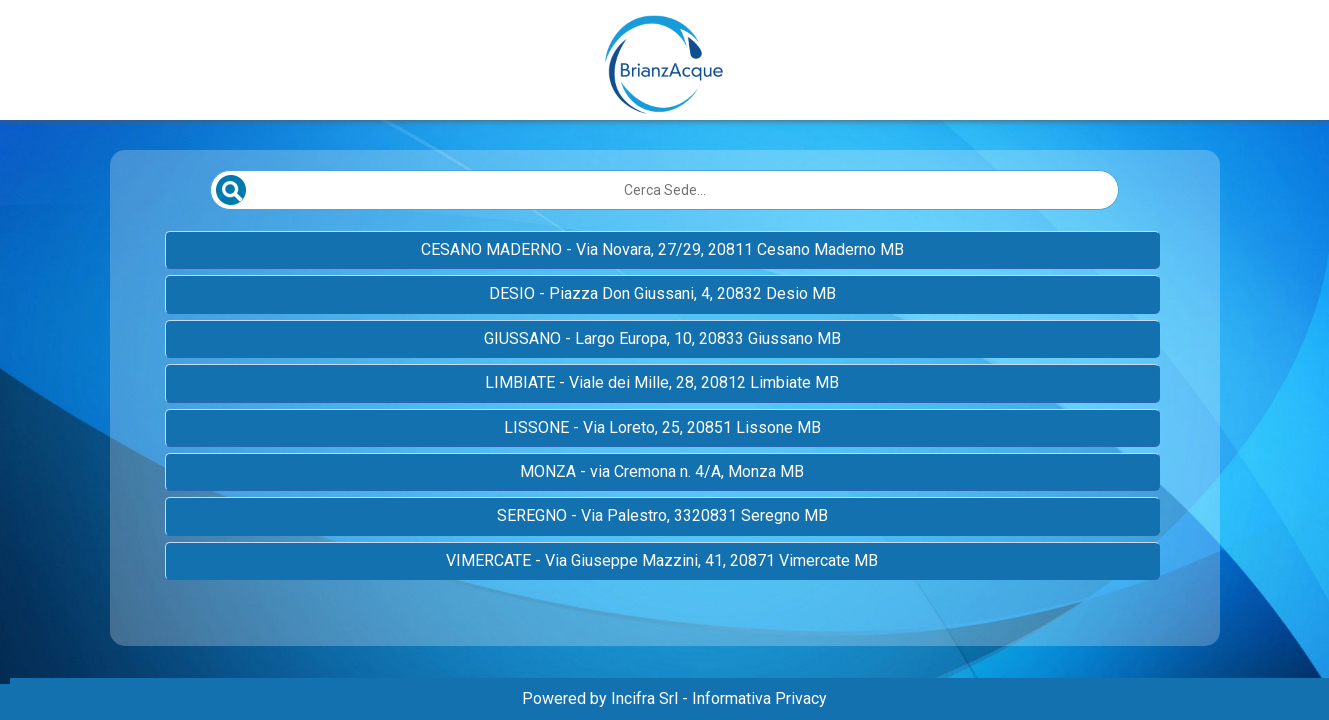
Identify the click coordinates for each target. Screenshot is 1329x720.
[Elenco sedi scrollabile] (665, 414)
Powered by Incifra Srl (600, 698)
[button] (662, 250)
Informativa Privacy (759, 698)
